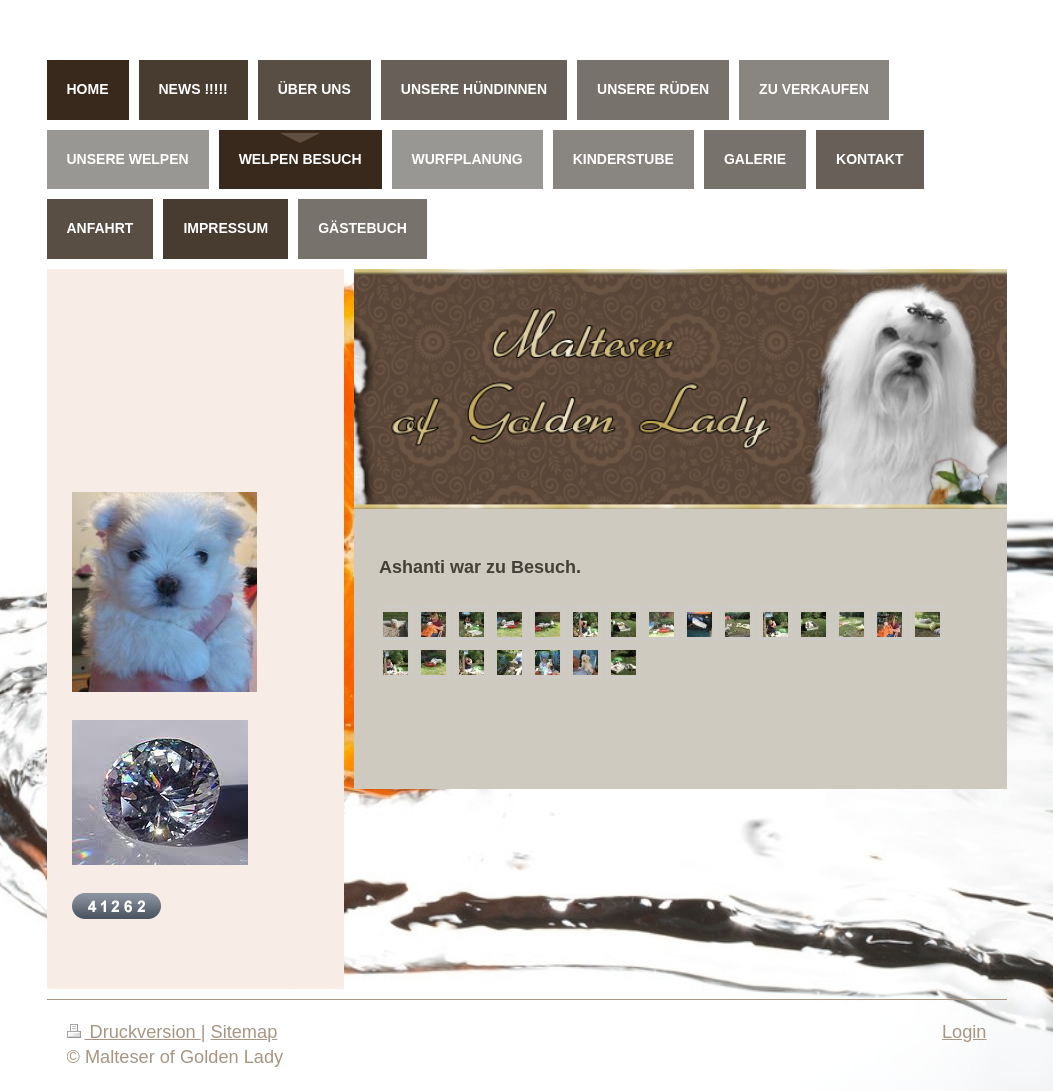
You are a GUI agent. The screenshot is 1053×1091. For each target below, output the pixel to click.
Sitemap (244, 1032)
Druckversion (134, 1032)
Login (964, 1032)
